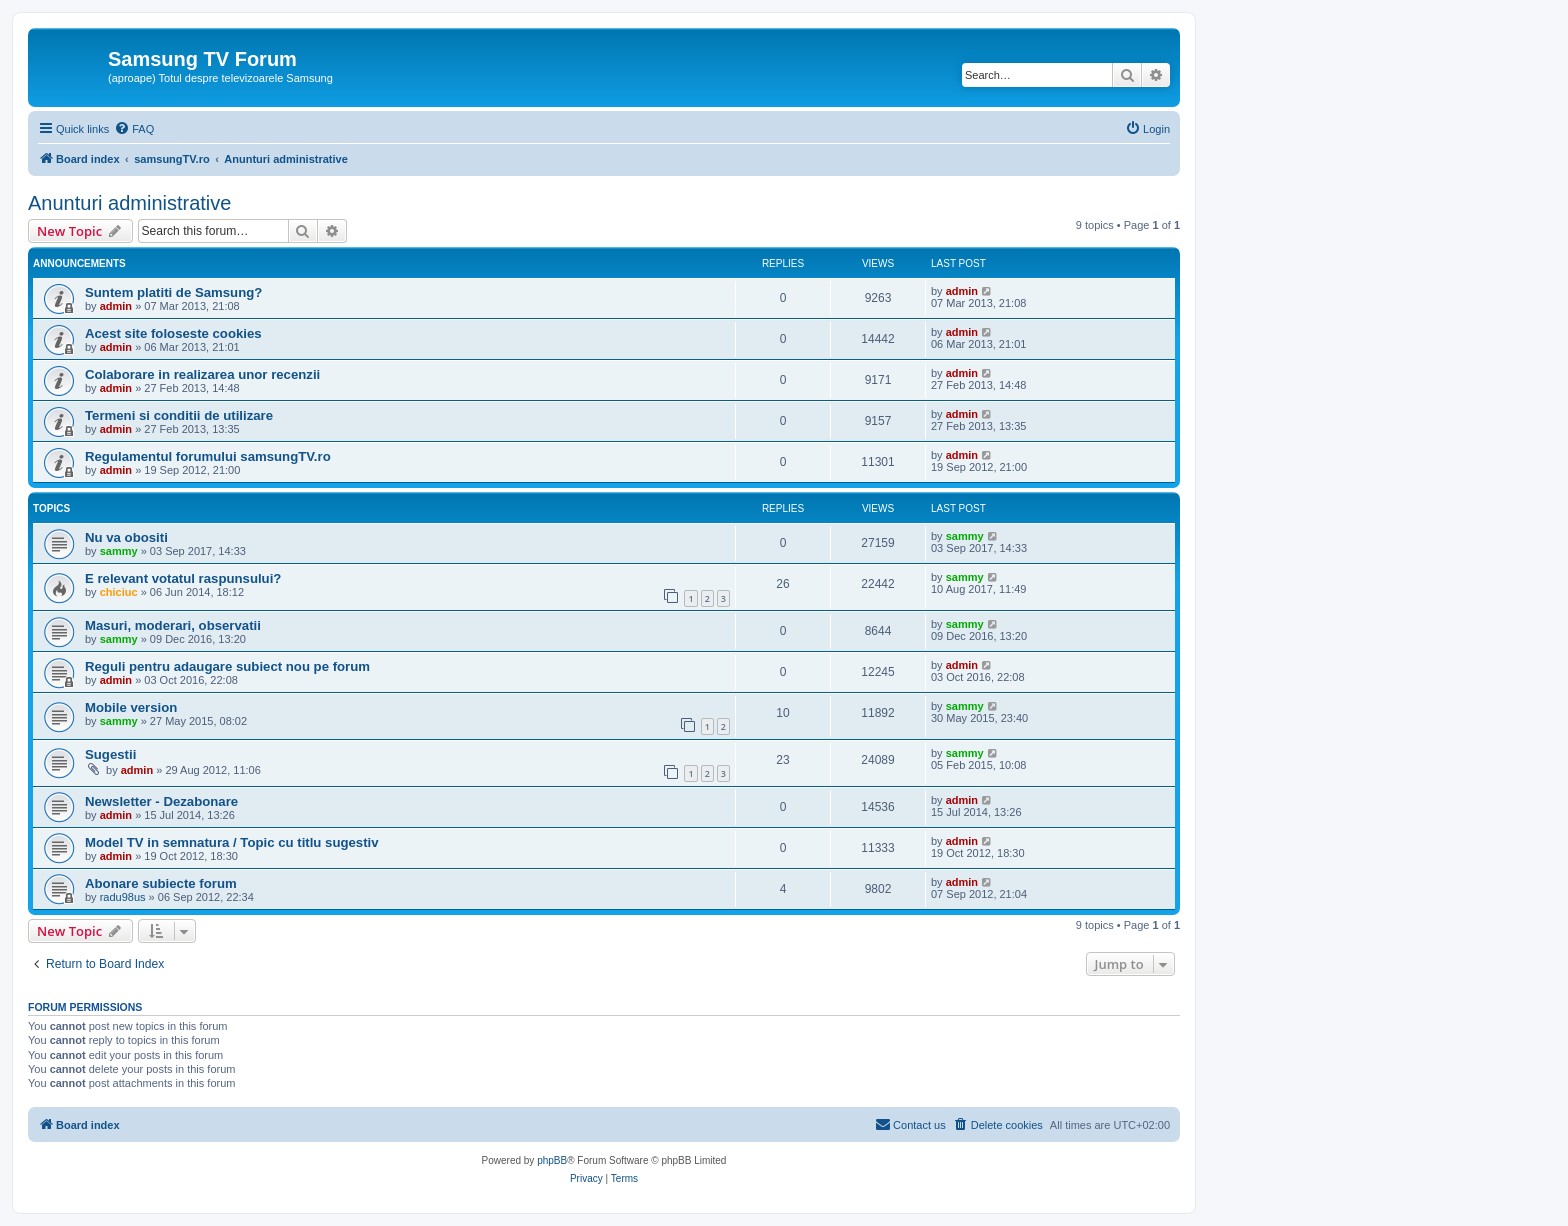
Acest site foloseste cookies (173, 333)
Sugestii (110, 754)
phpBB (552, 1160)
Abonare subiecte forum (161, 883)
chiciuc (119, 592)
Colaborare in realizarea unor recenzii (202, 374)
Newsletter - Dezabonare (161, 801)
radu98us (123, 897)
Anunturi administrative (129, 203)
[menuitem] (134, 129)
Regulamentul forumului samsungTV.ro (208, 456)
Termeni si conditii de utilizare (179, 415)
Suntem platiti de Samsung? (173, 292)
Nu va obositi (126, 537)
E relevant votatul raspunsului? (183, 578)
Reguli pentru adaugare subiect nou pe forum (227, 666)
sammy (119, 551)
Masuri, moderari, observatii (173, 625)
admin (116, 306)
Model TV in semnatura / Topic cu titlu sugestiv (232, 842)
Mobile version (131, 707)
